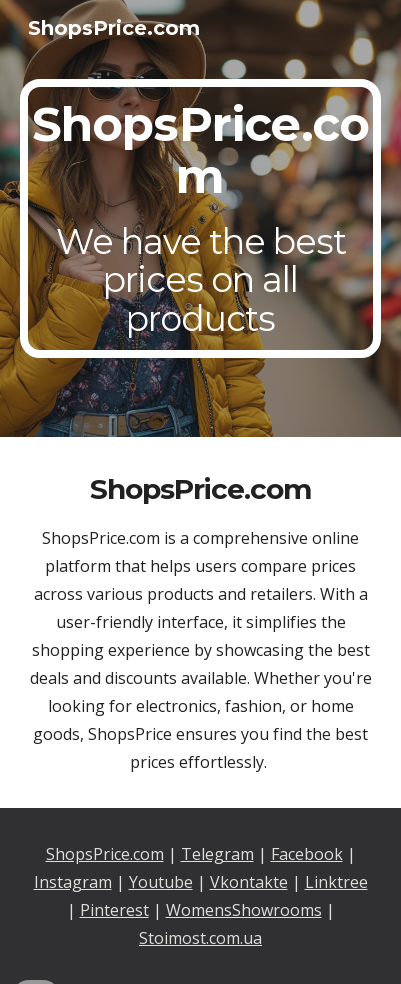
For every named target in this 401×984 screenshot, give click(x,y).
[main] (201, 218)
